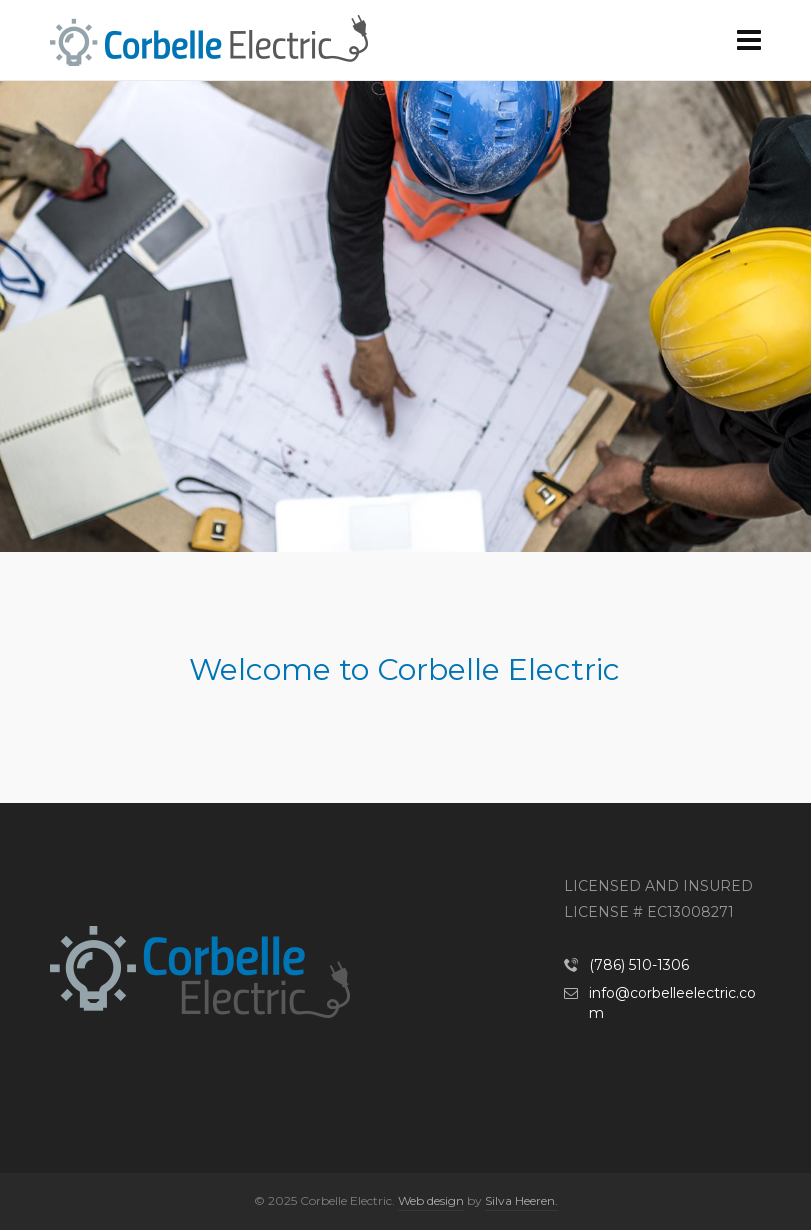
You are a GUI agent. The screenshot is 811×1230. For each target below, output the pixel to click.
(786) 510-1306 (639, 965)
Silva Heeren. (521, 1200)
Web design (431, 1200)
